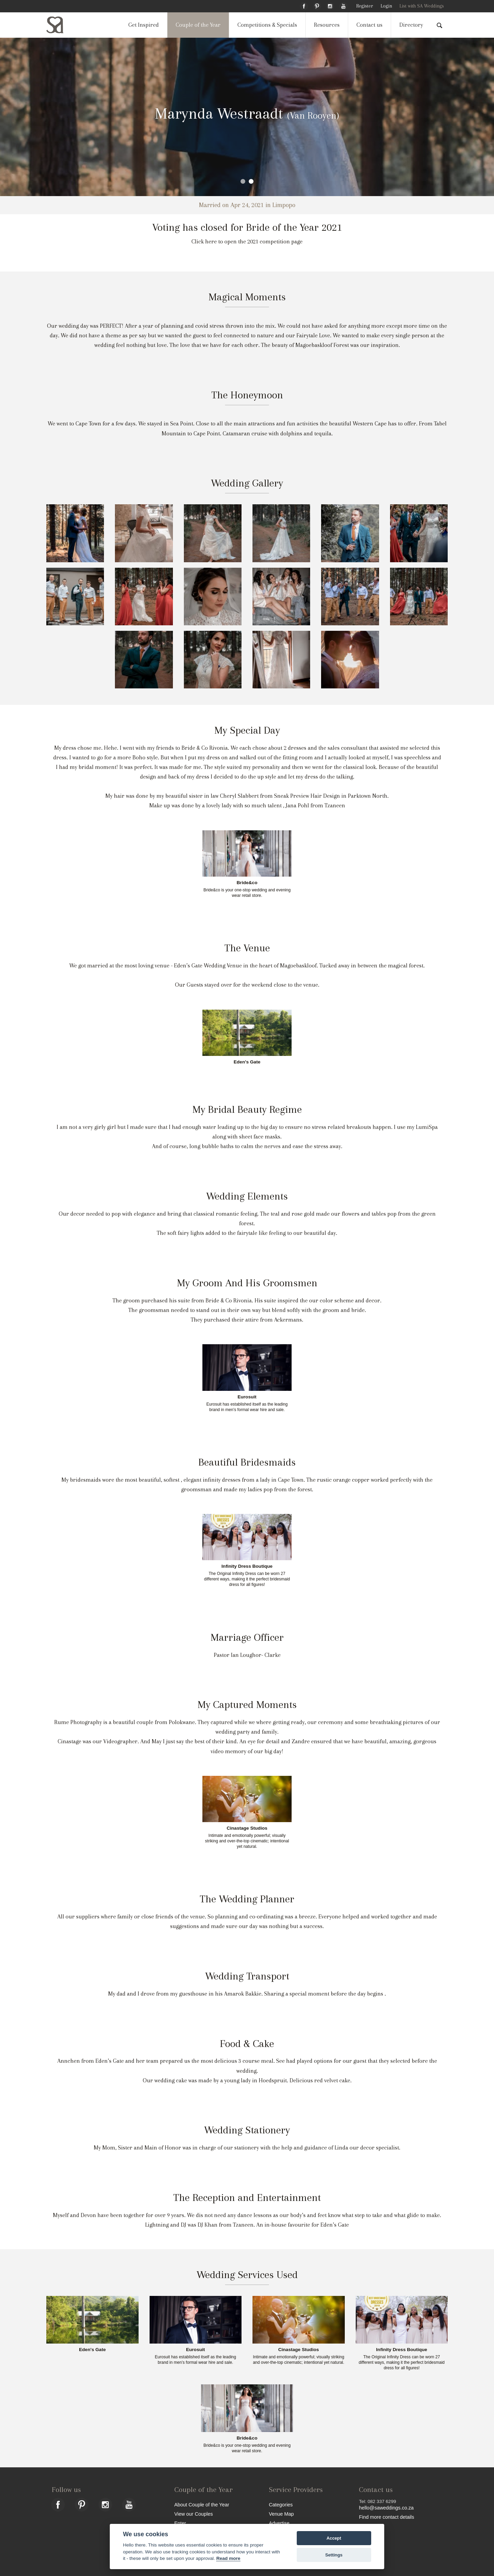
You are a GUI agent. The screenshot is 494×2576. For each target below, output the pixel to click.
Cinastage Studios (247, 1828)
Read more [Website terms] (228, 2558)
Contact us (369, 25)
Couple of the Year (198, 25)
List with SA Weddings (421, 6)
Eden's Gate (247, 1062)
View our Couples (193, 2513)
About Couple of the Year (201, 2504)
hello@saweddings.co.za (386, 2507)
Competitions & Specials (267, 25)
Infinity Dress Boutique (247, 1566)
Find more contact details (386, 2516)
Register (364, 6)
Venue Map (281, 2513)
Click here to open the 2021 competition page (247, 241)
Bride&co (247, 882)
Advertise (279, 2523)
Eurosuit (246, 1397)
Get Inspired (143, 25)
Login (386, 6)
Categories (281, 2504)
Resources (327, 25)
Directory (411, 25)
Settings (333, 2554)
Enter (180, 2523)
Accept (334, 2538)
